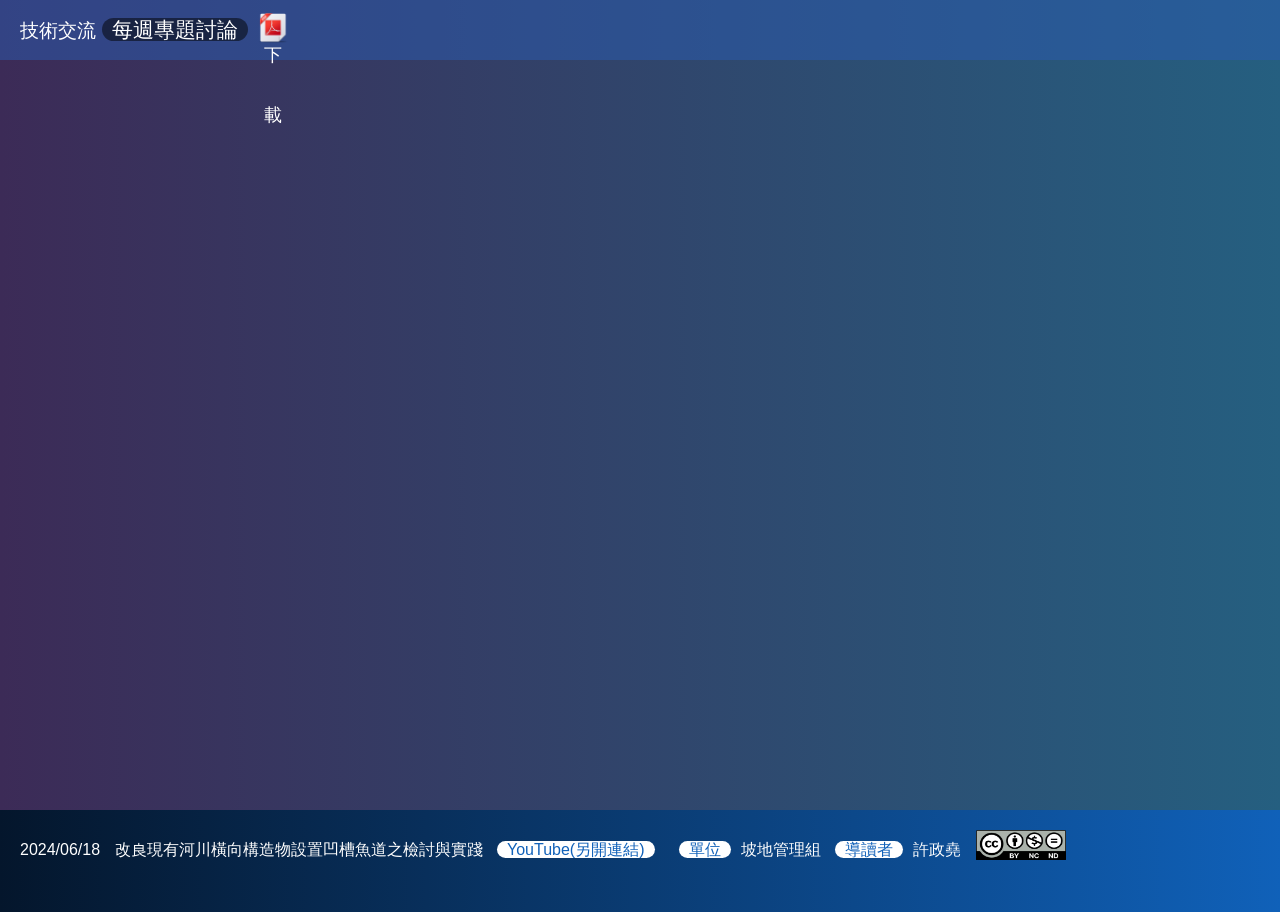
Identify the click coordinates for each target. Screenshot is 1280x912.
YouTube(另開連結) (576, 849)
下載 (273, 50)
